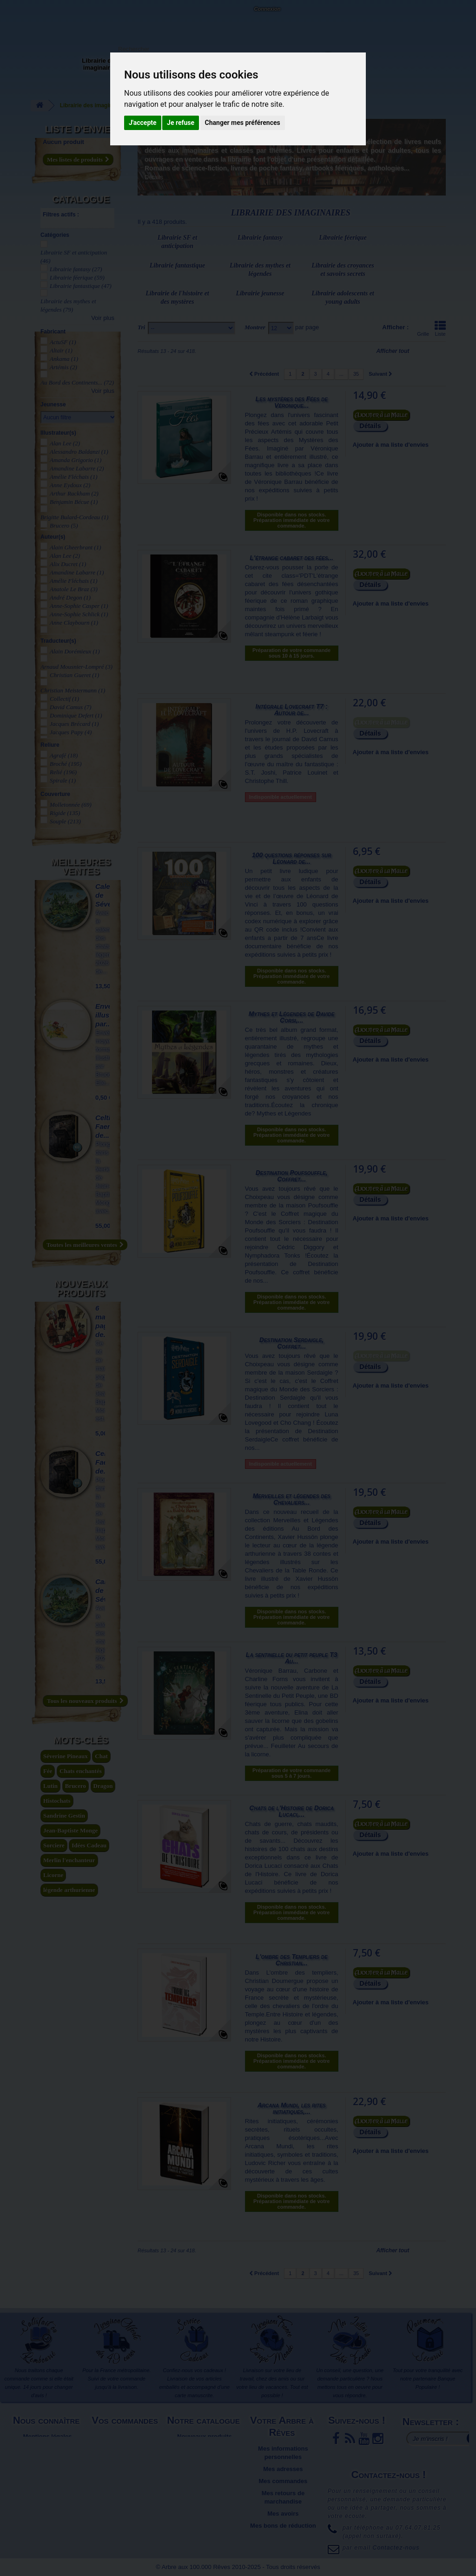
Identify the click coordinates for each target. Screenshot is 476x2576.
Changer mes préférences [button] (242, 122)
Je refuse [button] (180, 122)
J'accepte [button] (143, 122)
